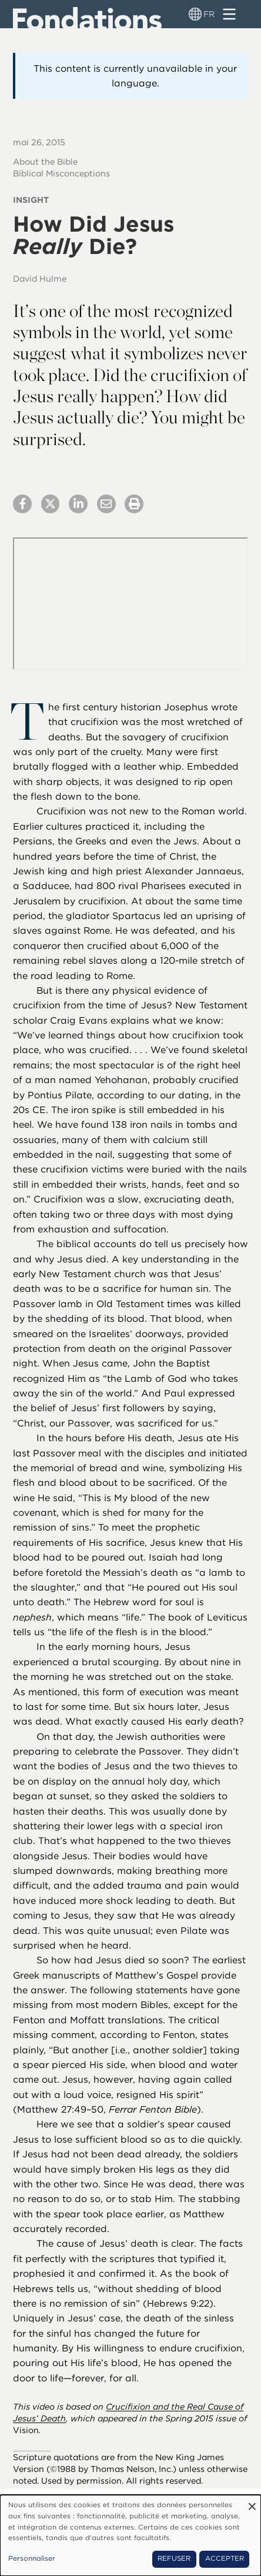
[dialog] (130, 2535)
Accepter (224, 2558)
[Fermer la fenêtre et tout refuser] (252, 2502)
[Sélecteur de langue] (195, 14)
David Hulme (39, 278)
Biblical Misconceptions (61, 173)
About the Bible (45, 161)
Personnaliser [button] (31, 2558)
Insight (31, 200)
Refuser (174, 2558)
